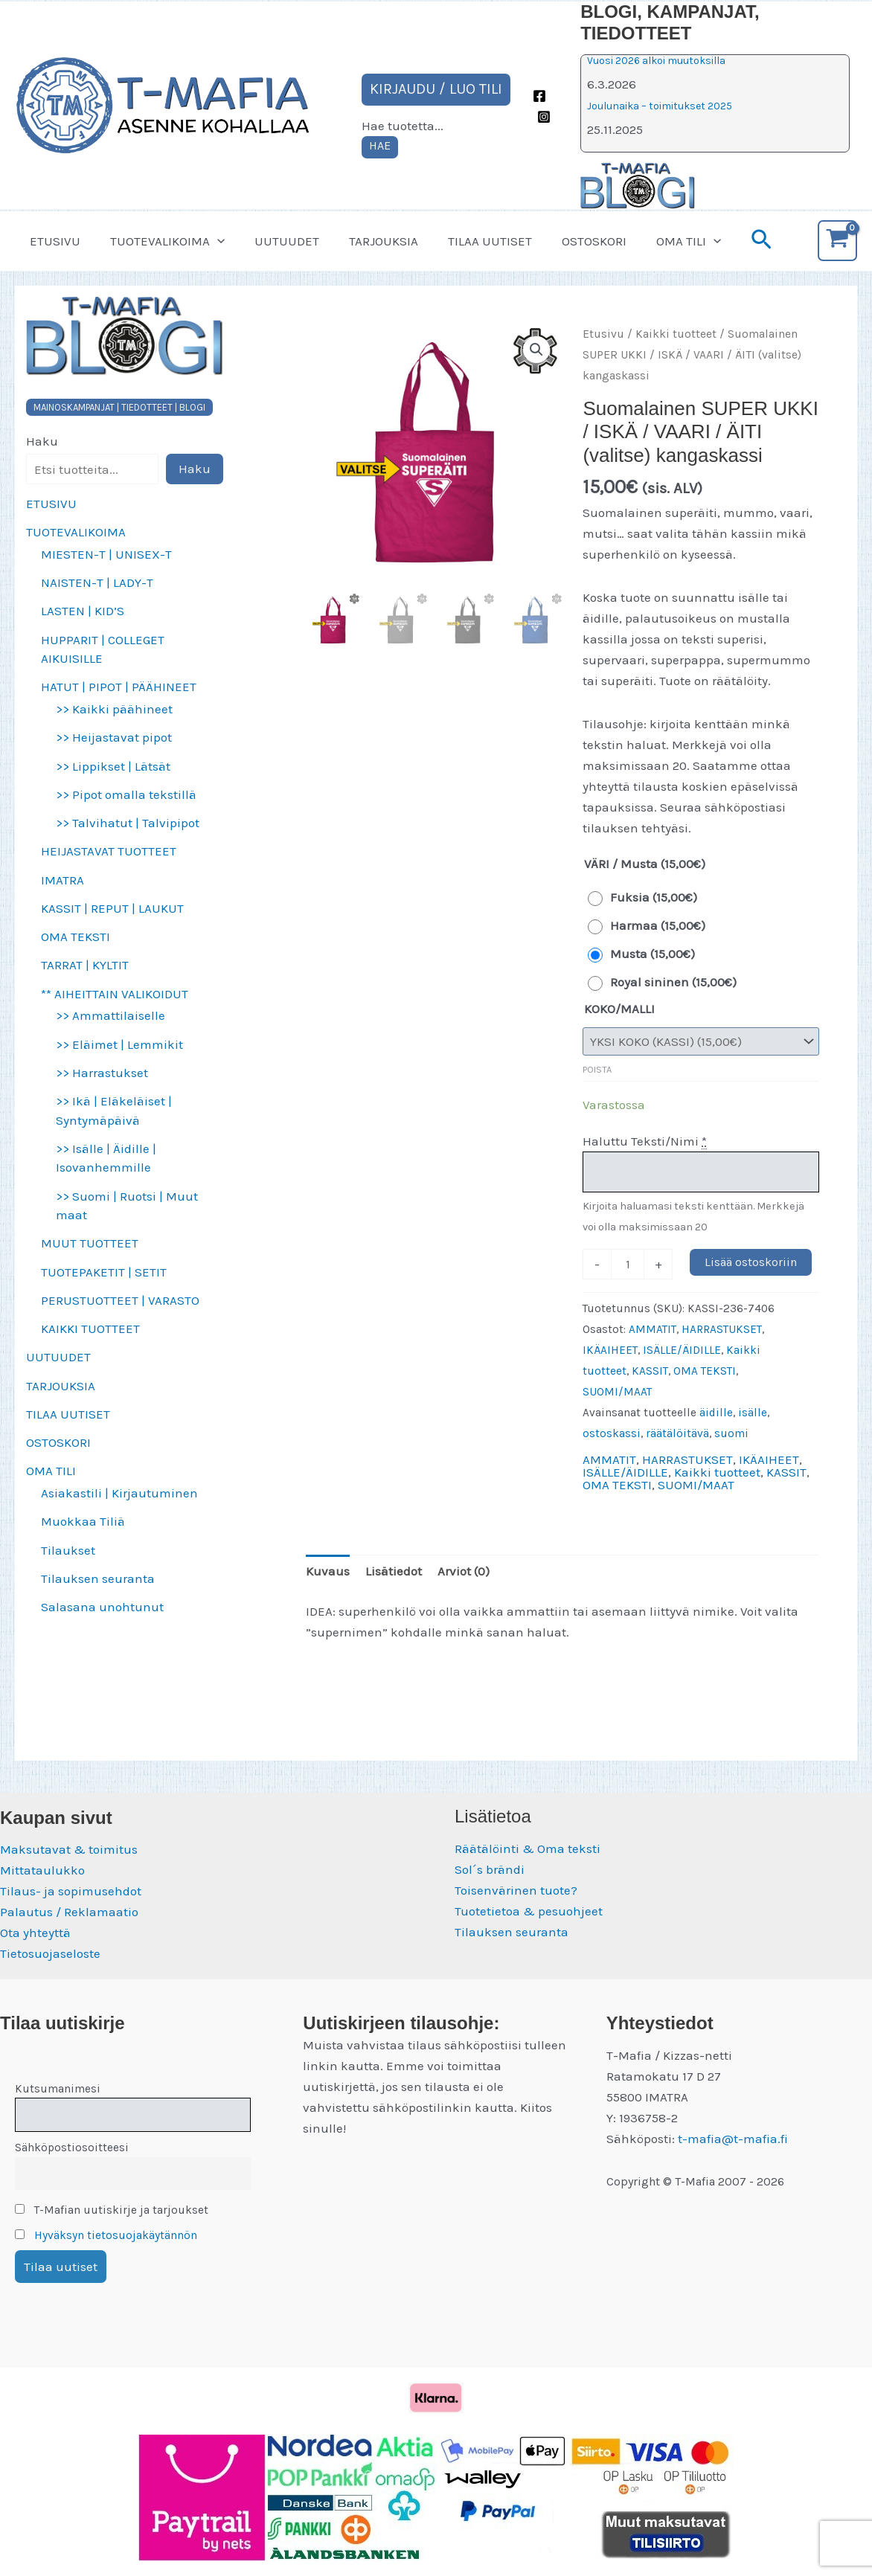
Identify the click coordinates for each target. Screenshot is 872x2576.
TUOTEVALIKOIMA (160, 241)
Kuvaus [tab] (328, 1571)
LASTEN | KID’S (82, 610)
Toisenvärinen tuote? (516, 1890)
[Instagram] (544, 116)
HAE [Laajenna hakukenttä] (380, 145)
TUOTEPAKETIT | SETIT (104, 1272)
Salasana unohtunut (102, 1606)
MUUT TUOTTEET (89, 1243)
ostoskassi (612, 1433)
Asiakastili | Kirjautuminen (119, 1492)
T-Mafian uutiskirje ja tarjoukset (111, 2210)
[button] (210, 241)
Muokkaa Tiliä (83, 1521)
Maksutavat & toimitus (69, 1849)
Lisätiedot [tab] (393, 1571)
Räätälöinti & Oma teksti (527, 1848)
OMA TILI (659, 241)
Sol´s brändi (490, 1869)
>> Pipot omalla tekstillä (126, 794)
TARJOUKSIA (368, 241)
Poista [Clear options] (597, 1069)
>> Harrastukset (102, 1072)
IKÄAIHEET (610, 1350)
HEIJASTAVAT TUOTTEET (108, 851)
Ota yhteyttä (35, 1932)
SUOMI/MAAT (617, 1391)
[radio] (646, 897)
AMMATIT (652, 1329)
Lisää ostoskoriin (751, 1262)
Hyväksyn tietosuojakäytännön (115, 2235)
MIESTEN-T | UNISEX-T (106, 554)
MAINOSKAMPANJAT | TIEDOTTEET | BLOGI (119, 407)
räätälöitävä (677, 1433)
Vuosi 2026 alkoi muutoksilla (656, 60)
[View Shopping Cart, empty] (837, 240)
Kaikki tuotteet (675, 334)
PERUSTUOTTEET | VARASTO (120, 1300)
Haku (42, 441)
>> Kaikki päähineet (114, 708)
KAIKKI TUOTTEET (90, 1328)
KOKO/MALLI (619, 1008)
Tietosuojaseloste (50, 1953)
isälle (752, 1412)
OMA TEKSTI (75, 936)
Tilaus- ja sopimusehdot (70, 1890)
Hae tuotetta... (402, 125)
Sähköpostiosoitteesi (72, 2147)
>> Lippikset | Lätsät (113, 766)
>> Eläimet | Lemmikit (119, 1044)
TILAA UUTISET (470, 241)
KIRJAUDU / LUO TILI (436, 88)
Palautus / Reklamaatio (69, 1911)
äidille (716, 1412)
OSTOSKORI (569, 241)
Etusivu (603, 334)
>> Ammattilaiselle (110, 1015)
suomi (731, 1433)
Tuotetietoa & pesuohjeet (529, 1911)
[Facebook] (539, 96)
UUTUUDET (275, 241)
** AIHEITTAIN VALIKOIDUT (114, 993)
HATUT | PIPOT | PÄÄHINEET (118, 686)
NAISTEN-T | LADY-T (97, 582)
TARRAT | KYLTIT (85, 964)
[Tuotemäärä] (627, 1264)
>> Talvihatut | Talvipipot (127, 822)
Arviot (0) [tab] (463, 1571)
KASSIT (650, 1371)
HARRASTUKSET (722, 1329)
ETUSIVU (53, 241)
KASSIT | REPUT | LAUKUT (112, 908)
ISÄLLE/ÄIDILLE (682, 1350)
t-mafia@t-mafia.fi (733, 2138)
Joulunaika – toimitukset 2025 (659, 106)
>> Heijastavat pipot (114, 737)
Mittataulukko (42, 1870)
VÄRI (596, 863)
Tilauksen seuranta (98, 1578)
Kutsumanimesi (57, 2088)
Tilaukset (68, 1550)
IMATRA (62, 880)
